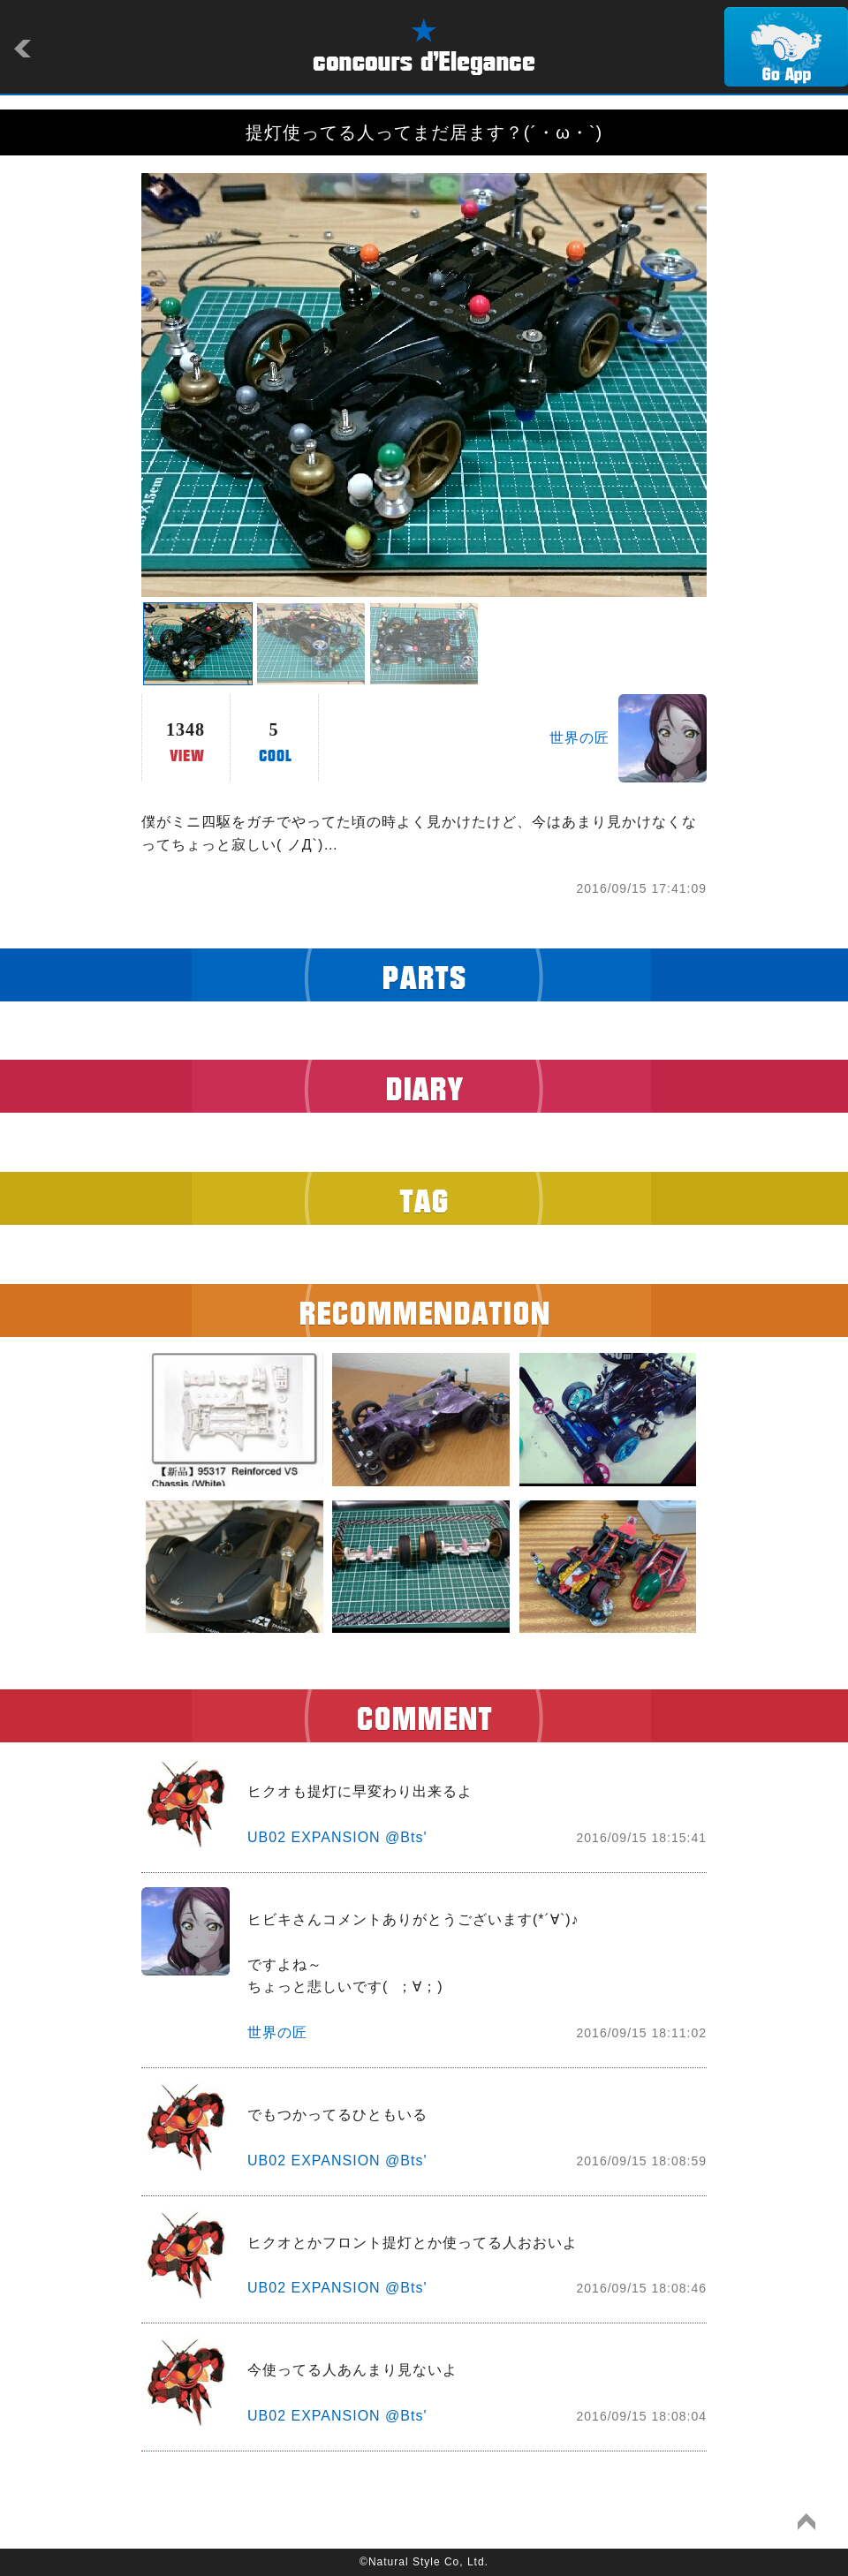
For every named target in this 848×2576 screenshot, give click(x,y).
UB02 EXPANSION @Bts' (337, 1837)
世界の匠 (579, 737)
